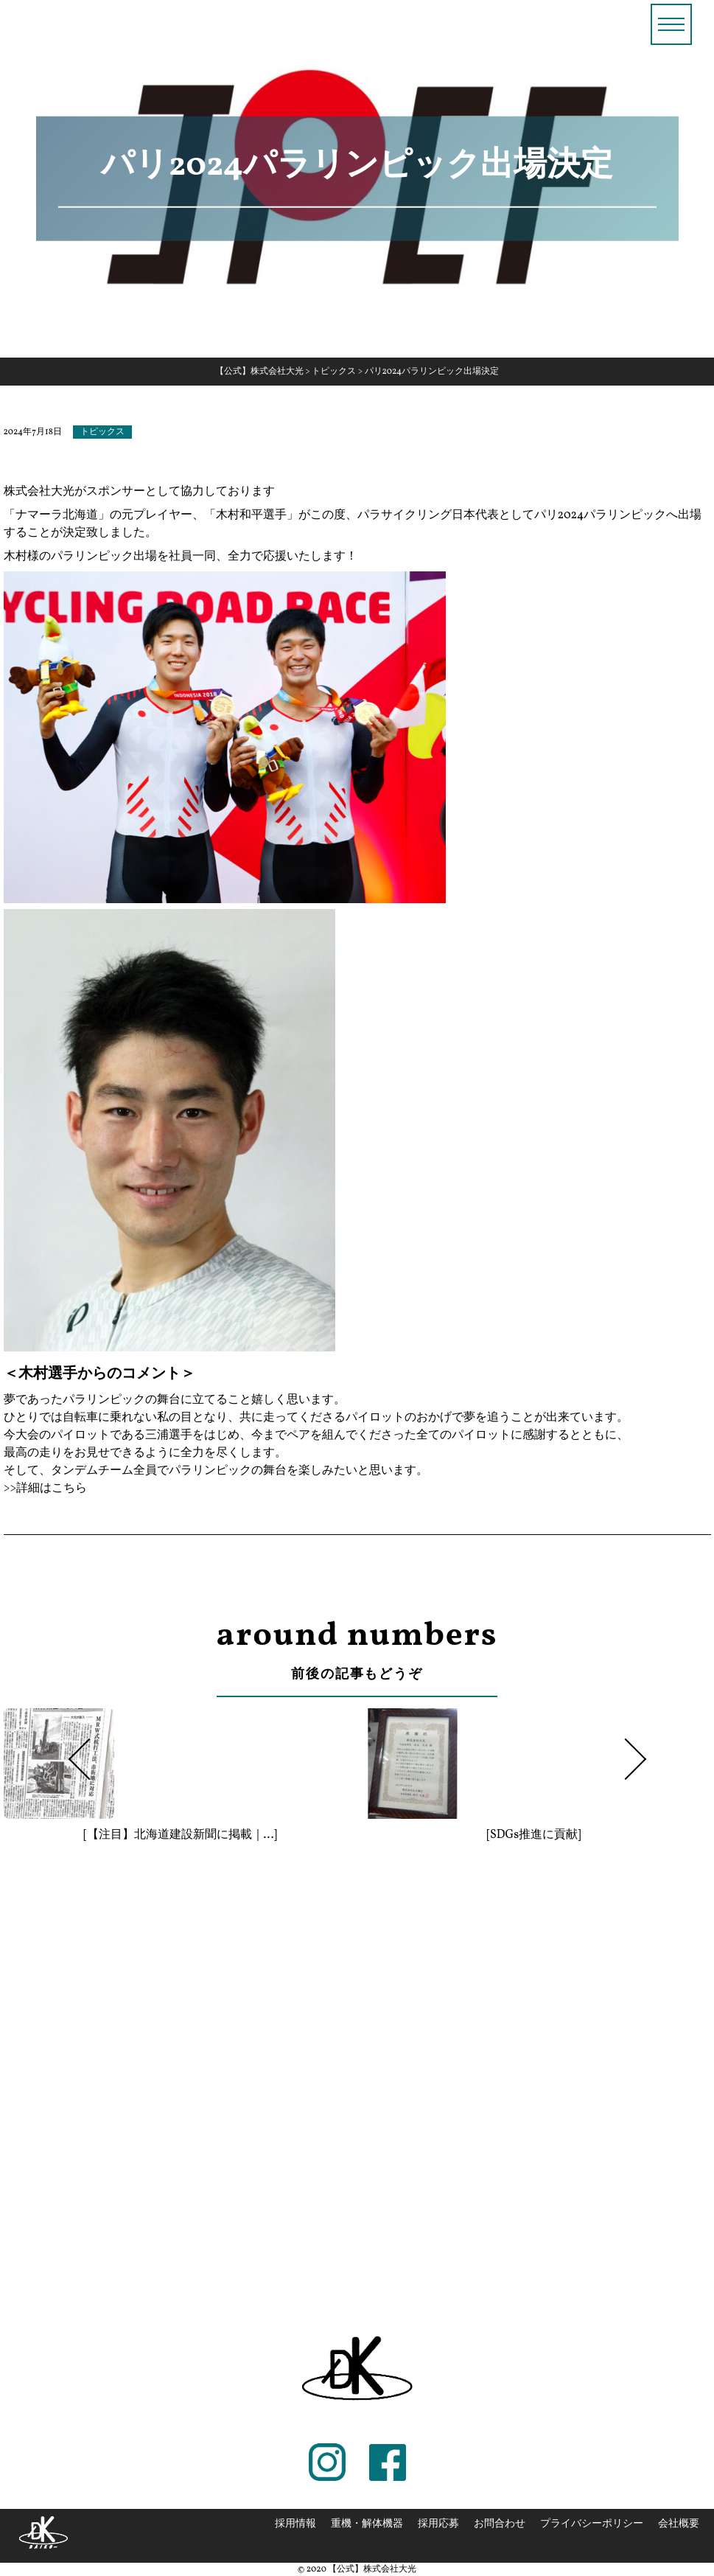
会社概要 (678, 2524)
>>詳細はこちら (46, 1488)
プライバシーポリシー (591, 2524)
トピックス (102, 432)
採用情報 (295, 2524)
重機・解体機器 (367, 2524)
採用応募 (438, 2524)
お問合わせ (499, 2524)
